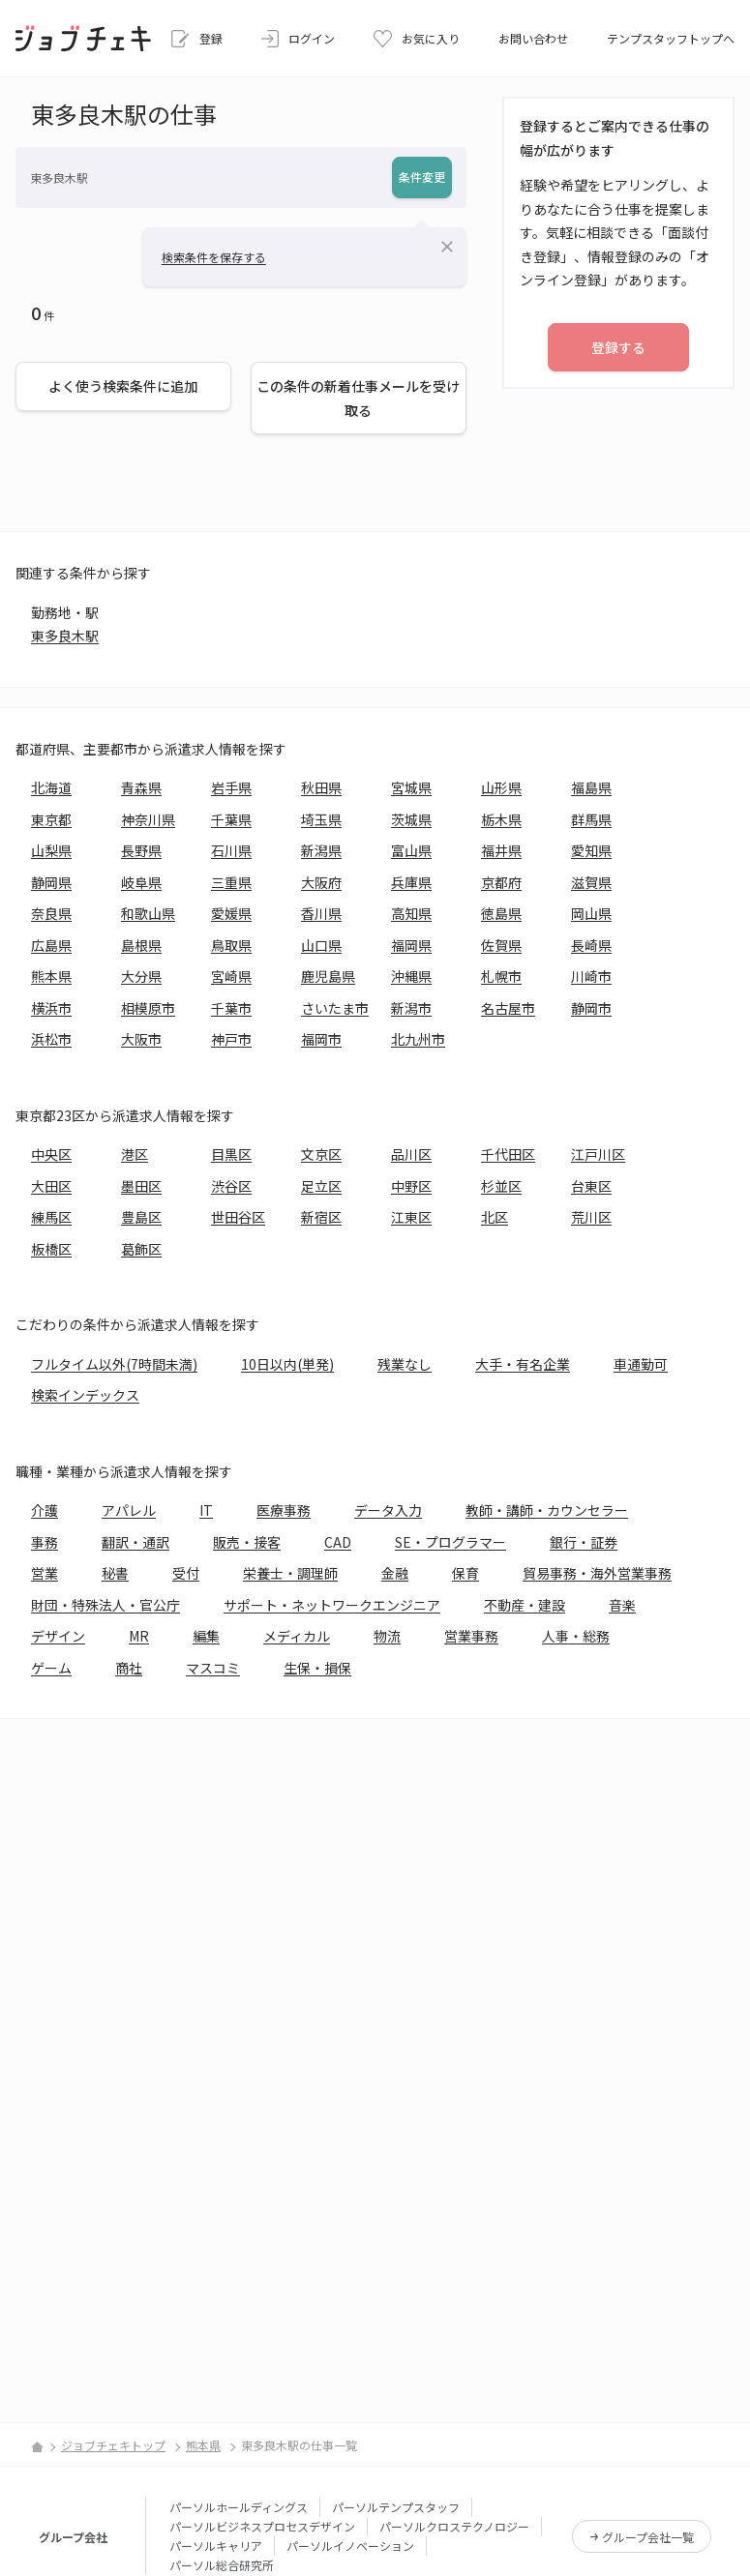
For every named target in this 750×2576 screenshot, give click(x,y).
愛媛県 (231, 913)
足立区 (321, 1186)
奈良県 (51, 913)
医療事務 (283, 1510)
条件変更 (422, 176)
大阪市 (141, 1039)
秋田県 (321, 787)
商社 (128, 1667)
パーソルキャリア (215, 2545)
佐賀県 (501, 945)
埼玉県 (321, 819)
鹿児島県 (328, 976)
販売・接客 (247, 1542)
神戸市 (231, 1039)
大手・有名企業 (522, 1364)
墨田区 (141, 1186)
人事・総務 (576, 1635)
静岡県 (51, 882)
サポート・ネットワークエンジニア (332, 1604)
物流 (387, 1635)
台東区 (591, 1186)
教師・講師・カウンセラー (546, 1510)
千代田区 (508, 1154)
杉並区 (501, 1186)
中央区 (51, 1154)
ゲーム (51, 1667)
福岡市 (321, 1039)
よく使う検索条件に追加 (122, 386)
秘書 (115, 1573)
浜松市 (51, 1039)
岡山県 (591, 913)
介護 (44, 1510)
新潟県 (321, 850)
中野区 (411, 1186)
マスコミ (213, 1667)
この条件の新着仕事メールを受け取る (358, 398)
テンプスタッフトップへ (671, 38)
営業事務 (471, 1635)
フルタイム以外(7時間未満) (114, 1364)
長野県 (141, 850)
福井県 (501, 850)
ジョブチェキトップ (113, 2445)
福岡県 (411, 945)
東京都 (51, 819)
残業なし (404, 1364)
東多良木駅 (65, 635)
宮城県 (411, 787)
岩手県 (231, 787)
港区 (134, 1154)
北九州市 (418, 1039)
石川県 (231, 850)
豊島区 (141, 1217)
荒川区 (591, 1217)
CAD (337, 1542)
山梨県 (51, 850)
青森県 (141, 787)
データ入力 (388, 1510)
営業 (44, 1573)
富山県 (411, 850)
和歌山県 (148, 913)
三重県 (231, 882)
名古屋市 (508, 1008)
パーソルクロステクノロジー (454, 2526)
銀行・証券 (583, 1542)
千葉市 (231, 1008)
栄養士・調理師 (290, 1573)
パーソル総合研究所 (221, 2565)
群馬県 (591, 819)
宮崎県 (231, 976)
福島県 (591, 787)
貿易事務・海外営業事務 (597, 1573)
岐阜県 (141, 882)
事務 (44, 1542)
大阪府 (321, 882)
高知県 (411, 913)
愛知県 (591, 850)
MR (139, 1635)
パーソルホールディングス (238, 2507)
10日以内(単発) (287, 1364)
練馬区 (51, 1217)
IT (206, 1510)
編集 (206, 1635)
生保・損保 (317, 1667)
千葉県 (231, 819)
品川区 (411, 1154)
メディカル (296, 1635)
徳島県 (501, 913)
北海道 (51, 787)
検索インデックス (85, 1395)
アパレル (129, 1510)
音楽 (622, 1604)
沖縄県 (411, 976)
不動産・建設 (524, 1604)
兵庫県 (411, 882)
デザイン (58, 1635)
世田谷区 (238, 1217)
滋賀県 (591, 882)
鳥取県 (231, 945)
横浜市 (51, 1008)
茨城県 (411, 819)
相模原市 (148, 1008)
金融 (394, 1573)
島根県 (141, 945)
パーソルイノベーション (350, 2545)
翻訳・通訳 (135, 1542)
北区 (494, 1217)
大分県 (141, 976)
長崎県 (591, 945)
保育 (465, 1573)
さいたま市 (335, 1008)
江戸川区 (598, 1154)
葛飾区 (141, 1248)
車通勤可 (641, 1364)
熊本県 (51, 976)
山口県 (321, 945)
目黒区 (231, 1154)
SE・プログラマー (450, 1542)
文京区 (321, 1154)
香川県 (321, 913)
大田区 (51, 1186)
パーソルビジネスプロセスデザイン (262, 2526)
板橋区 (51, 1248)
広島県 (51, 945)
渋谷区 (231, 1186)
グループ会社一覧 (648, 2537)
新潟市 (411, 1008)
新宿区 (321, 1217)
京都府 (501, 882)
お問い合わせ (533, 38)
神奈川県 (148, 819)
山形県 (501, 787)
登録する (618, 347)
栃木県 (501, 819)
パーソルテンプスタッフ (396, 2507)
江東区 (411, 1217)
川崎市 (591, 976)
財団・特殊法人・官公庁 (105, 1604)
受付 (185, 1573)
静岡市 (591, 1008)
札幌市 (501, 976)
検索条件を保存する (214, 257)
